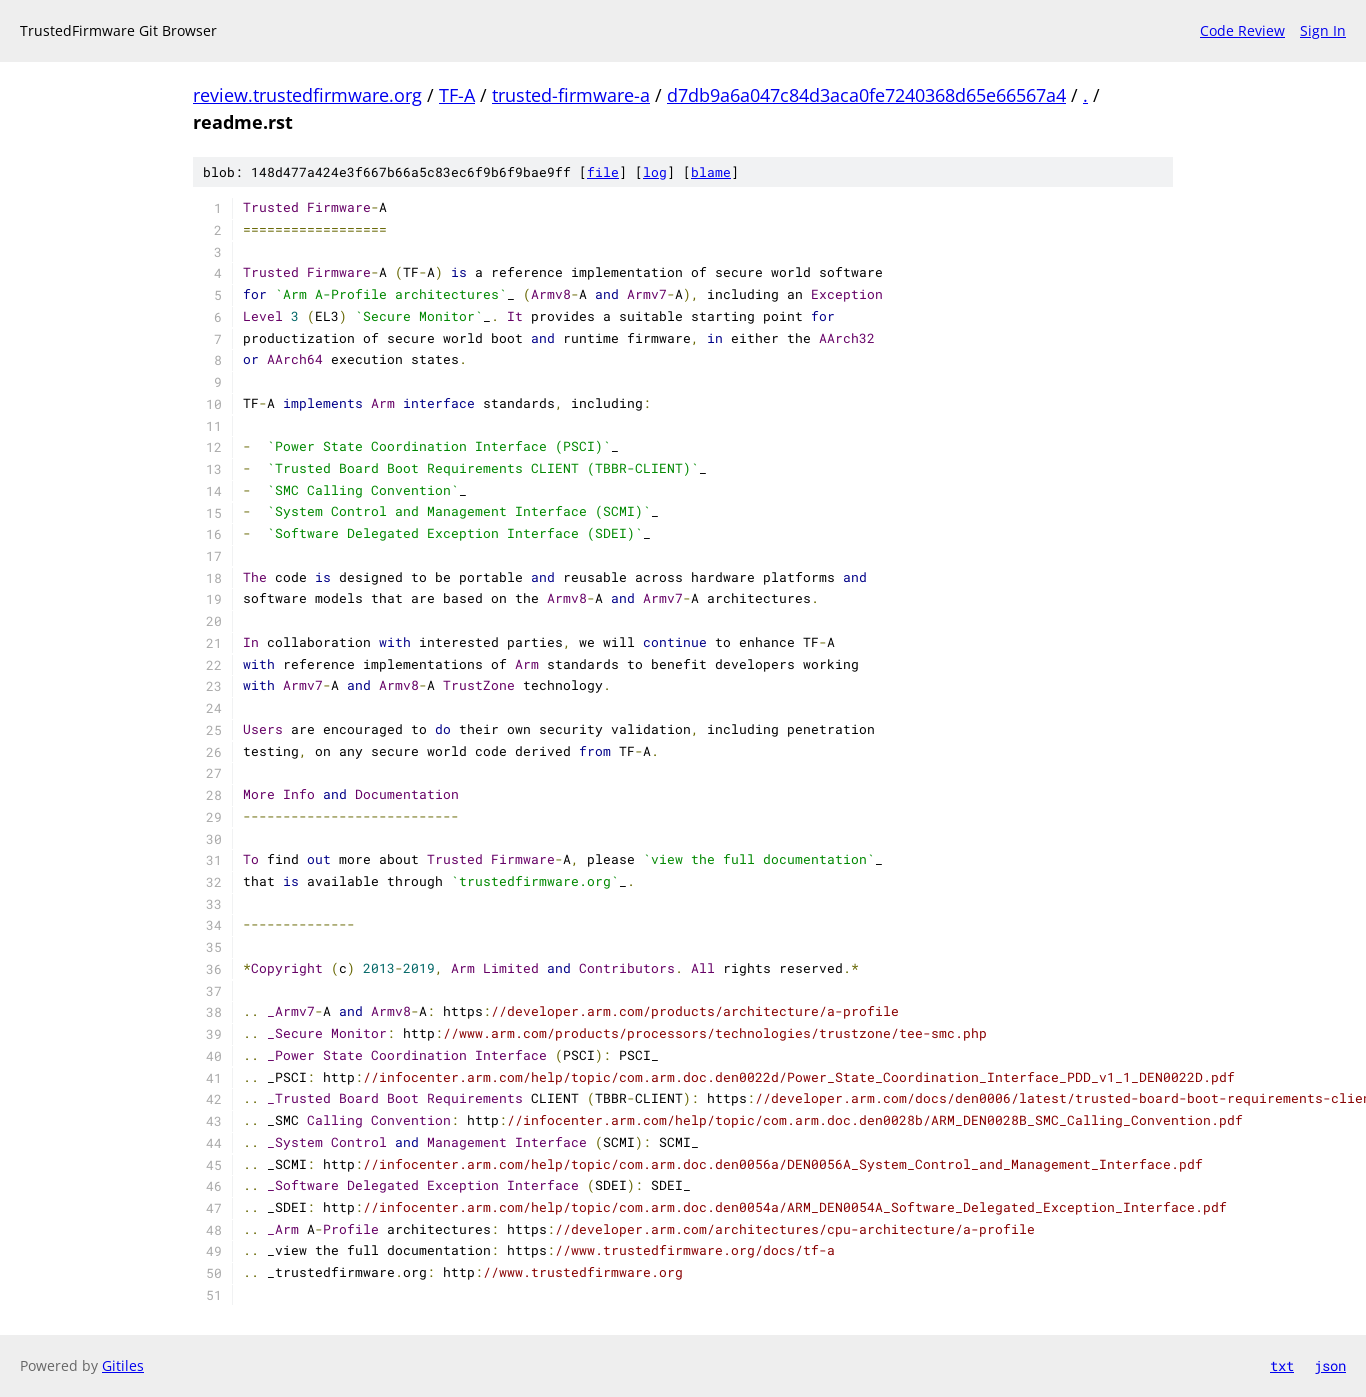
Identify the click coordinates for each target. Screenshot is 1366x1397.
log (655, 172)
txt (1282, 1365)
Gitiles (123, 1365)
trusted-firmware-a (571, 95)
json (1330, 1365)
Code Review (1242, 30)
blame (711, 172)
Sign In (1323, 30)
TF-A (457, 95)
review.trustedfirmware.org (307, 95)
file (603, 172)
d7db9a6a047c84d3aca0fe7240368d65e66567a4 (866, 95)
